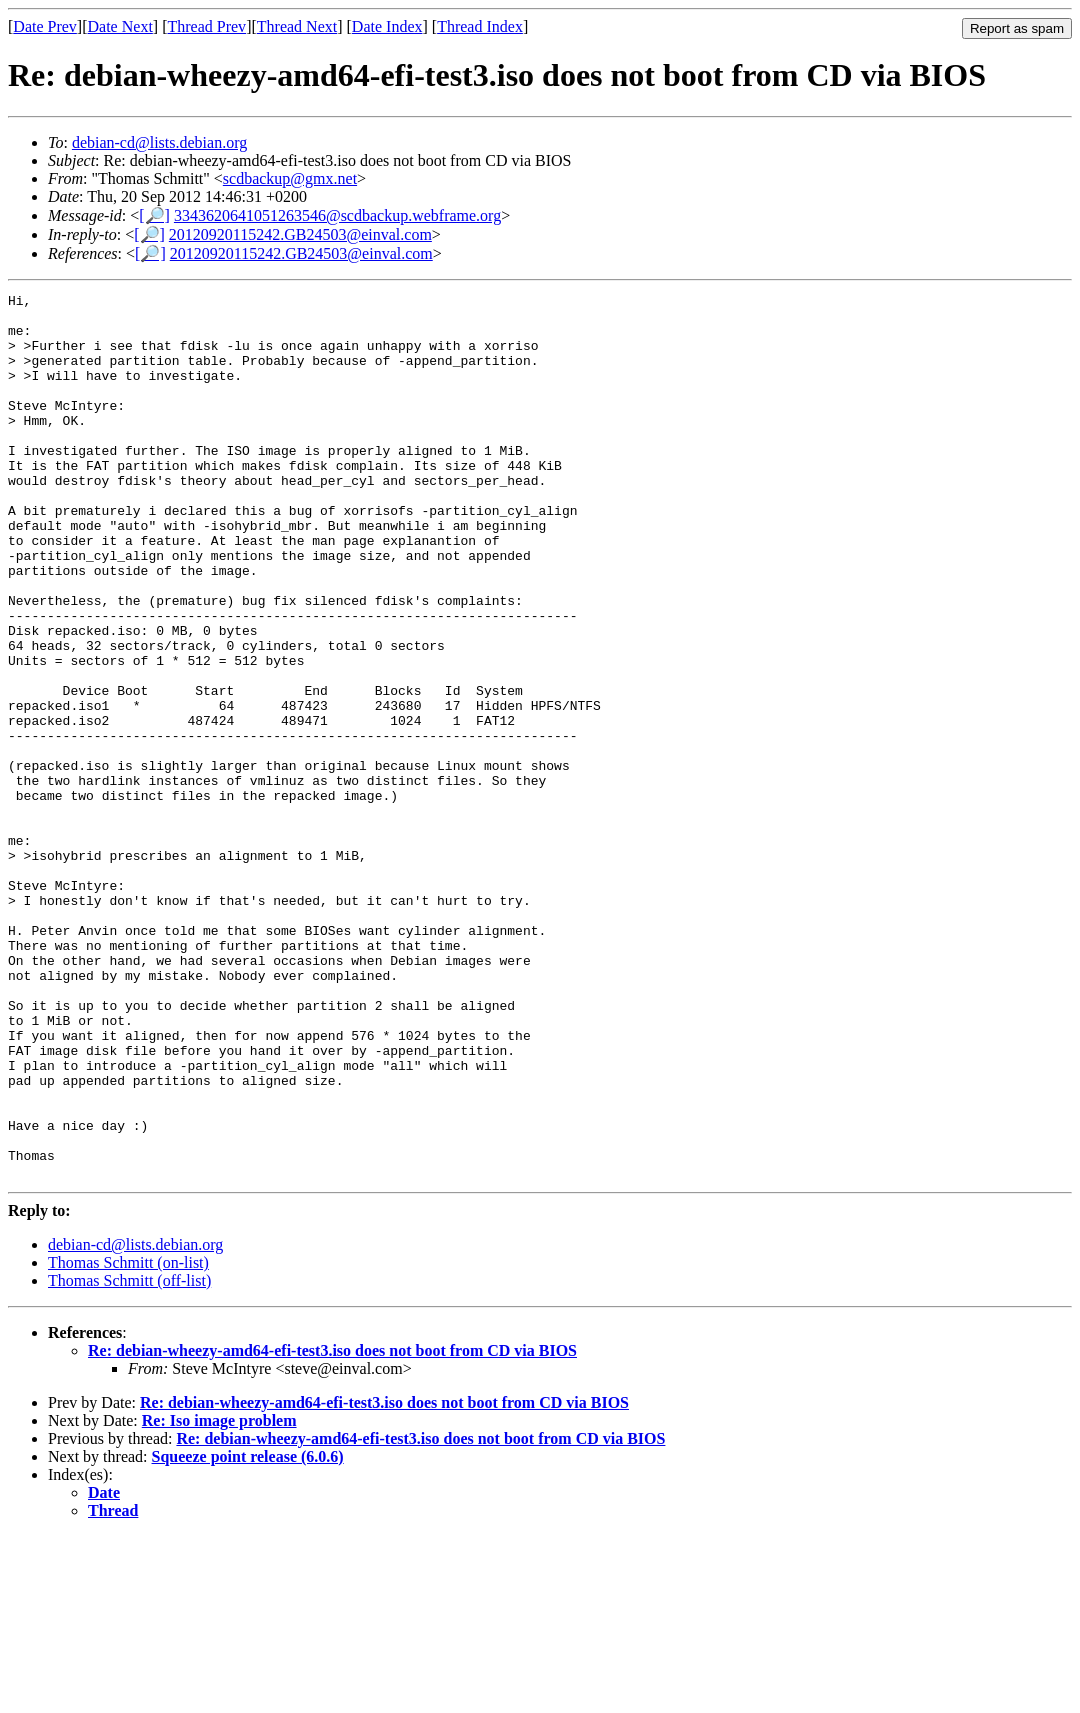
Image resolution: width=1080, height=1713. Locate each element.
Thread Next (297, 26)
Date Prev (45, 26)
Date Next (120, 26)
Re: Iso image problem (219, 1597)
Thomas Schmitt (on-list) (128, 1439)
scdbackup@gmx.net (290, 178)
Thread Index (480, 26)
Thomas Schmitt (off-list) (129, 1457)
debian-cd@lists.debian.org (159, 142)
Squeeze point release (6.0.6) (248, 1633)
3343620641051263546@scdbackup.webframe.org (337, 215)
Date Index (387, 26)
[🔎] (154, 215)
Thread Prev (206, 26)
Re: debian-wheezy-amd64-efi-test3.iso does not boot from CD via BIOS (332, 1527)
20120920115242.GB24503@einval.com (300, 234)
